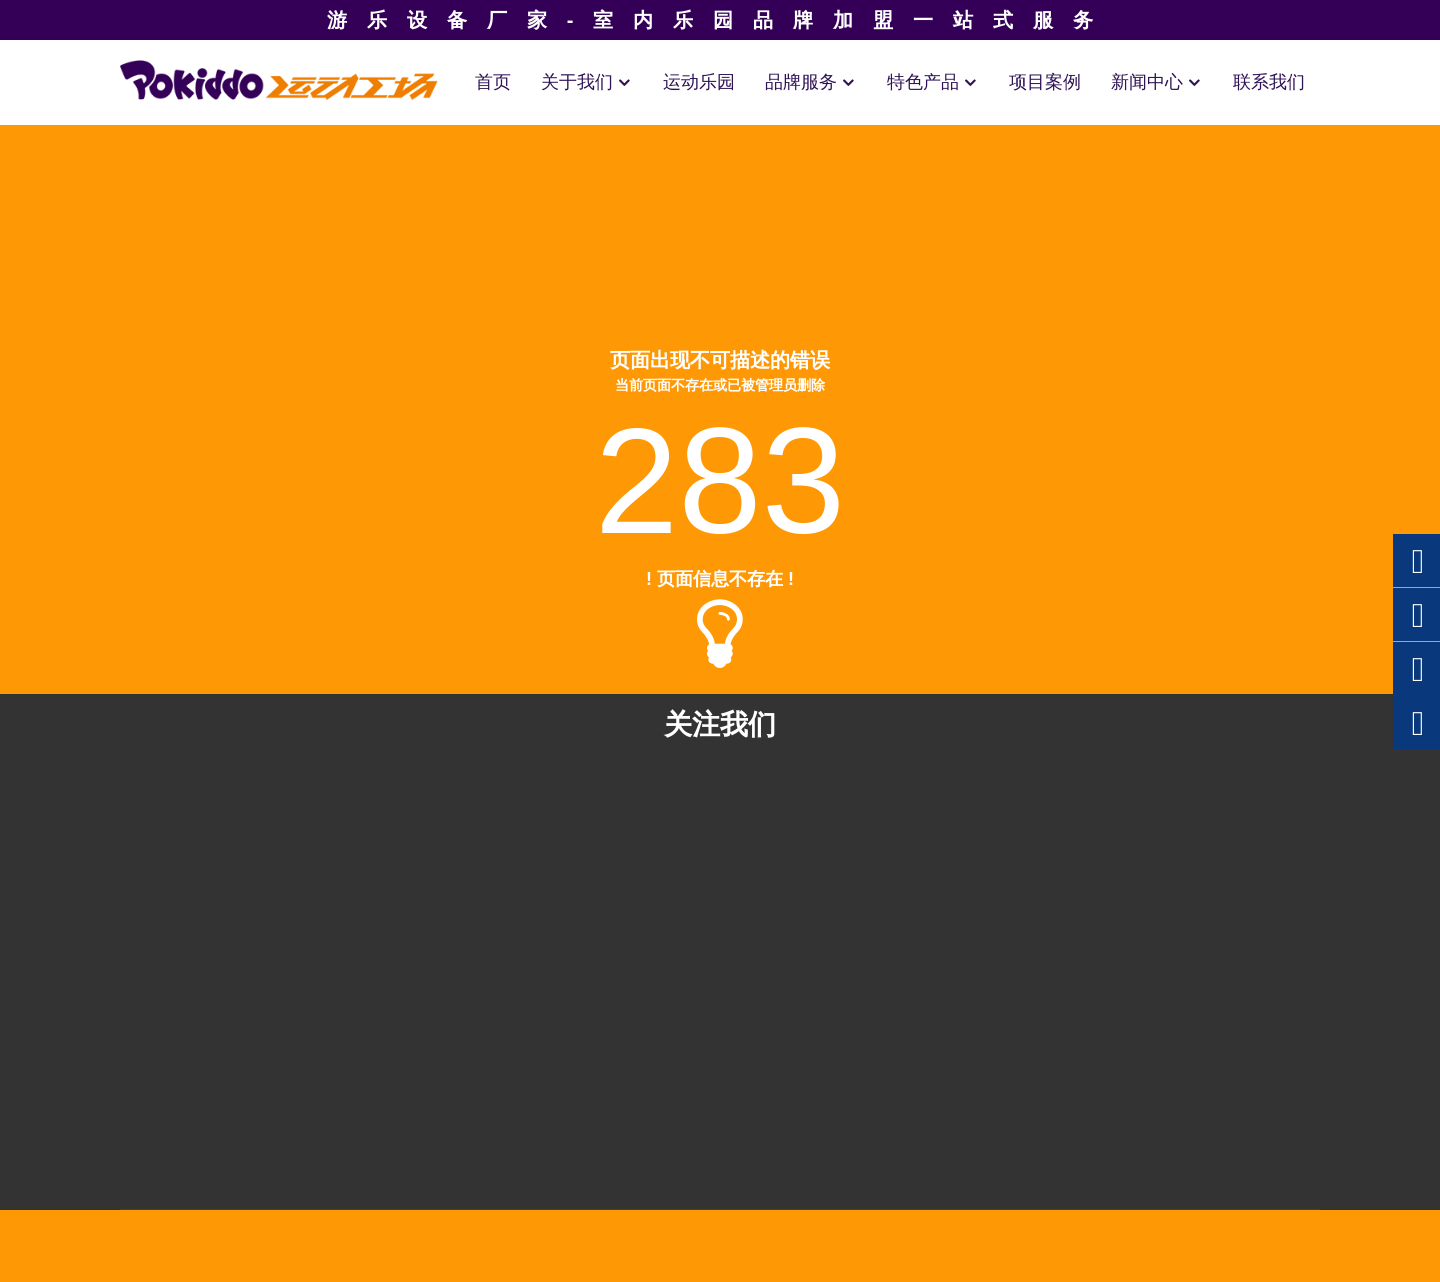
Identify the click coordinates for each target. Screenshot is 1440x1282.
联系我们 (1269, 82)
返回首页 (720, 683)
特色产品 (933, 82)
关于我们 (587, 82)
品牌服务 (811, 82)
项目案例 (1045, 82)
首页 (493, 82)
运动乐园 (699, 82)
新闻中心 (1157, 82)
